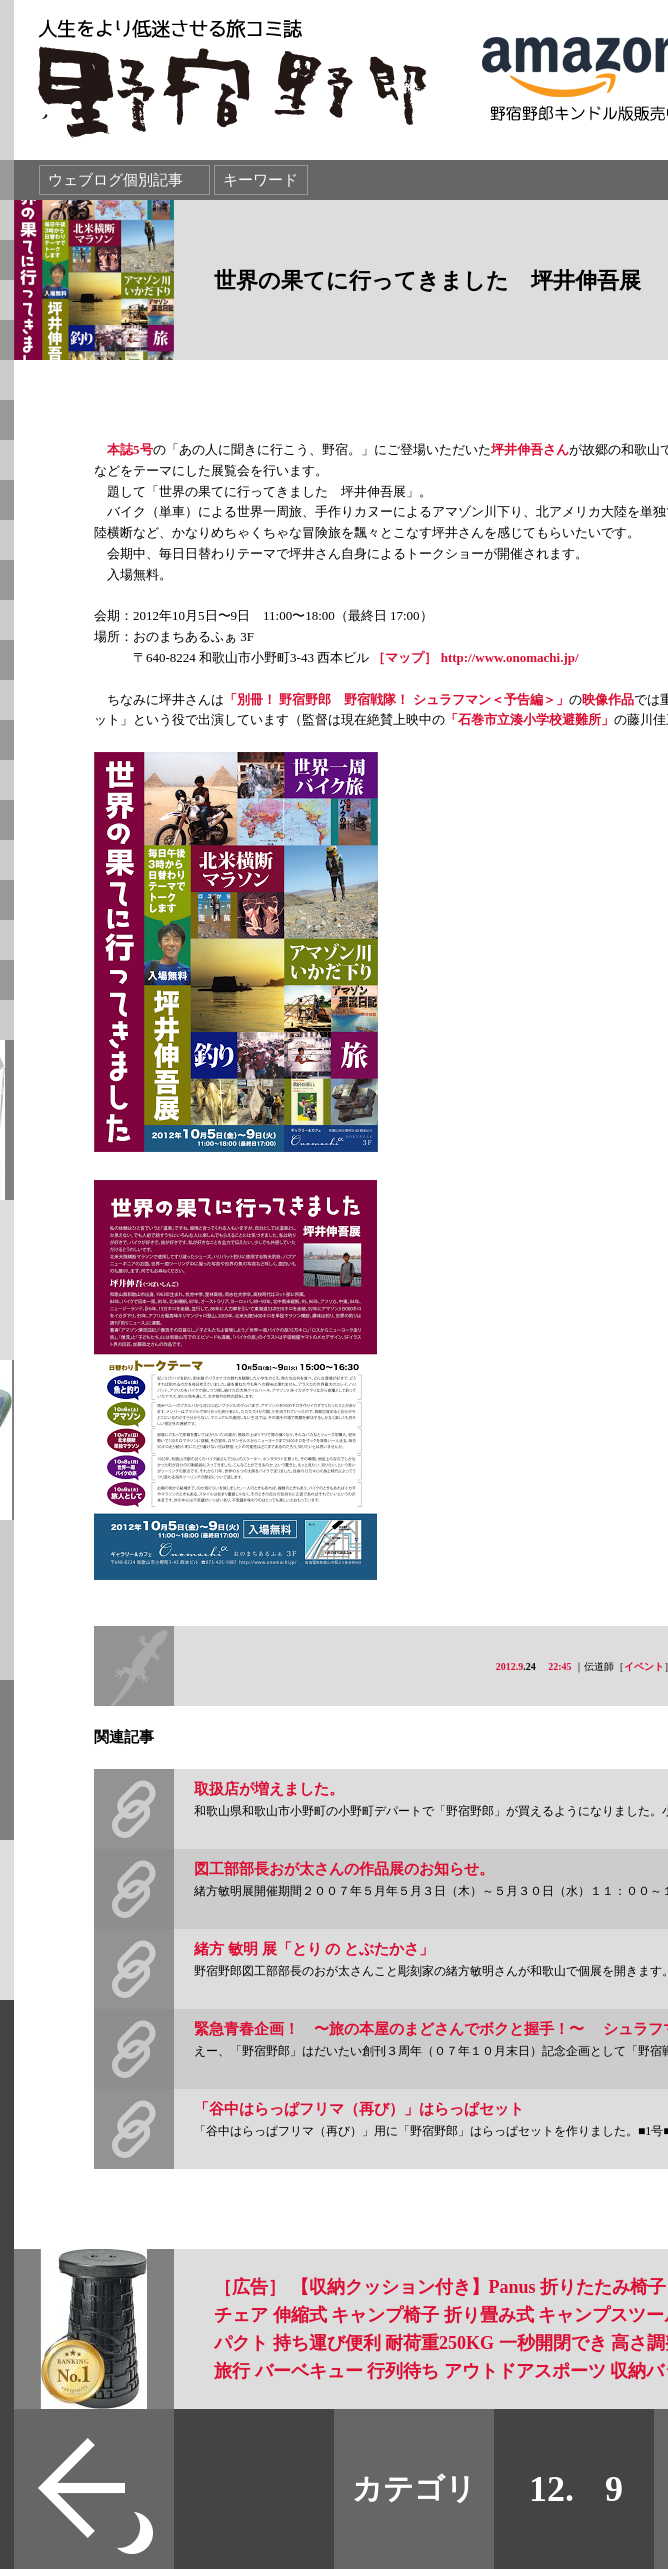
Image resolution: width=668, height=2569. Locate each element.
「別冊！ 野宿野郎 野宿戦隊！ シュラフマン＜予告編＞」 (396, 699)
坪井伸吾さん (530, 449)
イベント (644, 1666)
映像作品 (608, 699)
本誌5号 (130, 449)
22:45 (559, 1666)
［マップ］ (404, 657)
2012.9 (510, 1666)
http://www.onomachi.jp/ (510, 657)
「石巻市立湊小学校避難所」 (529, 719)
